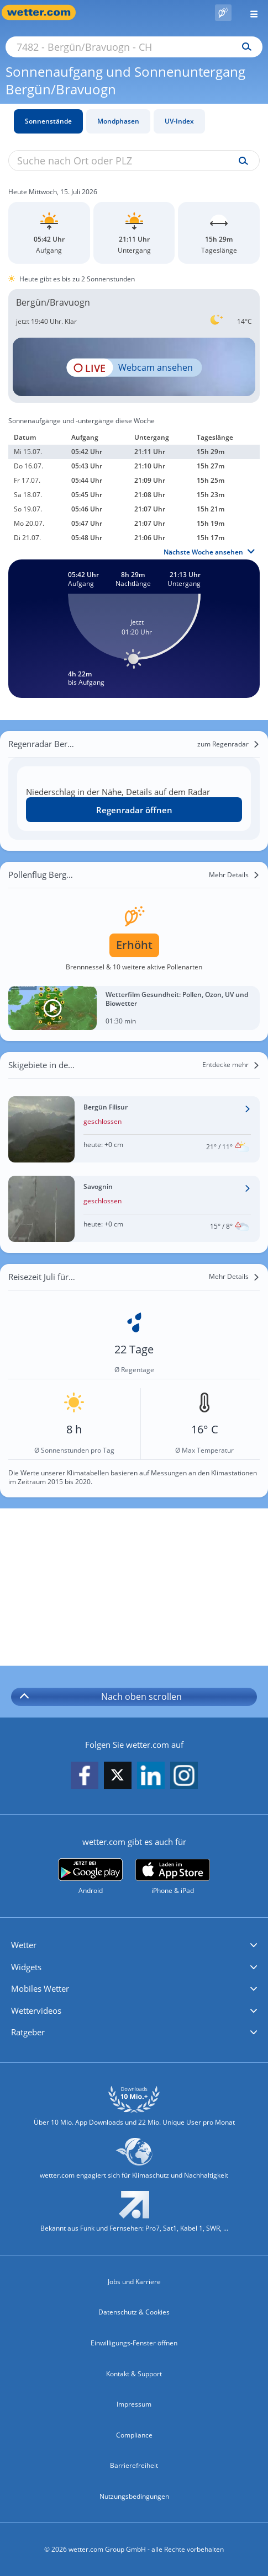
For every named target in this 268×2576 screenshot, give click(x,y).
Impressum (134, 2404)
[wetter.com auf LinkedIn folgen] (151, 1776)
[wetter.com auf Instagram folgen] (184, 1776)
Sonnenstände (48, 121)
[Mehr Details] (234, 875)
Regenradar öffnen (134, 809)
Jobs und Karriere (134, 2281)
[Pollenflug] (223, 12)
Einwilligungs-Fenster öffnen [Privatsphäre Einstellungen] (134, 2343)
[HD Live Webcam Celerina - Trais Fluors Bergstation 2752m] (134, 367)
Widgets (26, 1966)
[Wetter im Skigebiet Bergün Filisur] (134, 1129)
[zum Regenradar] (228, 744)
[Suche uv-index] (240, 161)
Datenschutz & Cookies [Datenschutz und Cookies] (134, 2312)
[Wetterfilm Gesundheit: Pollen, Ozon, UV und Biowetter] (134, 1008)
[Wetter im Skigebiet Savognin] (134, 1209)
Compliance (134, 2435)
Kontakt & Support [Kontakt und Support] (134, 2373)
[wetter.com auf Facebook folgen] (84, 1776)
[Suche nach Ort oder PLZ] (134, 46)
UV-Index (179, 121)
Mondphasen (118, 121)
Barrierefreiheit (134, 2465)
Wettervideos (36, 2010)
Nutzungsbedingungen (134, 2496)
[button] (134, 1945)
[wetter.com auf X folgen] (118, 1778)
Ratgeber (28, 2032)
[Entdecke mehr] (231, 1064)
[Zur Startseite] (44, 12)
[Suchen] (244, 46)
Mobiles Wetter (40, 1988)
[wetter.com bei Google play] (90, 1876)
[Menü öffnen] (250, 12)
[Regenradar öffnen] (134, 809)
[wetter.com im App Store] (172, 1877)
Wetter (23, 1944)
